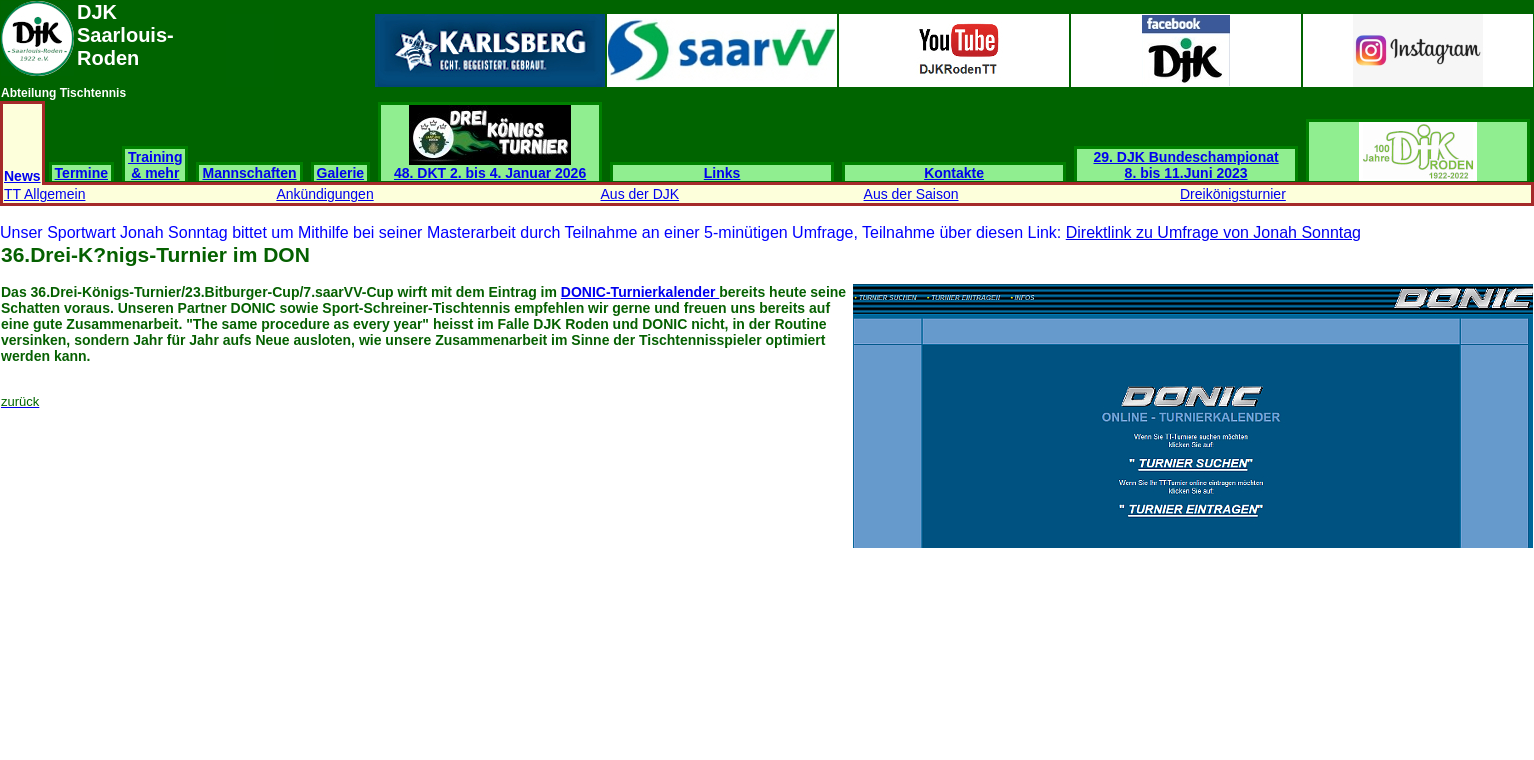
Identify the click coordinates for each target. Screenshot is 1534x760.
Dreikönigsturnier (1233, 194)
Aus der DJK (640, 194)
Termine (81, 173)
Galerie (340, 173)
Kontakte (954, 173)
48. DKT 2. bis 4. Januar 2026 (490, 166)
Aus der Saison (911, 194)
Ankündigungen (324, 194)
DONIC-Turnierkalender (640, 292)
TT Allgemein (44, 194)
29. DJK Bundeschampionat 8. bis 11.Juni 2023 (1186, 165)
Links (722, 173)
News (22, 176)
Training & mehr (155, 165)
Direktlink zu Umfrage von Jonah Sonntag (1213, 232)
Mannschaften (249, 173)
